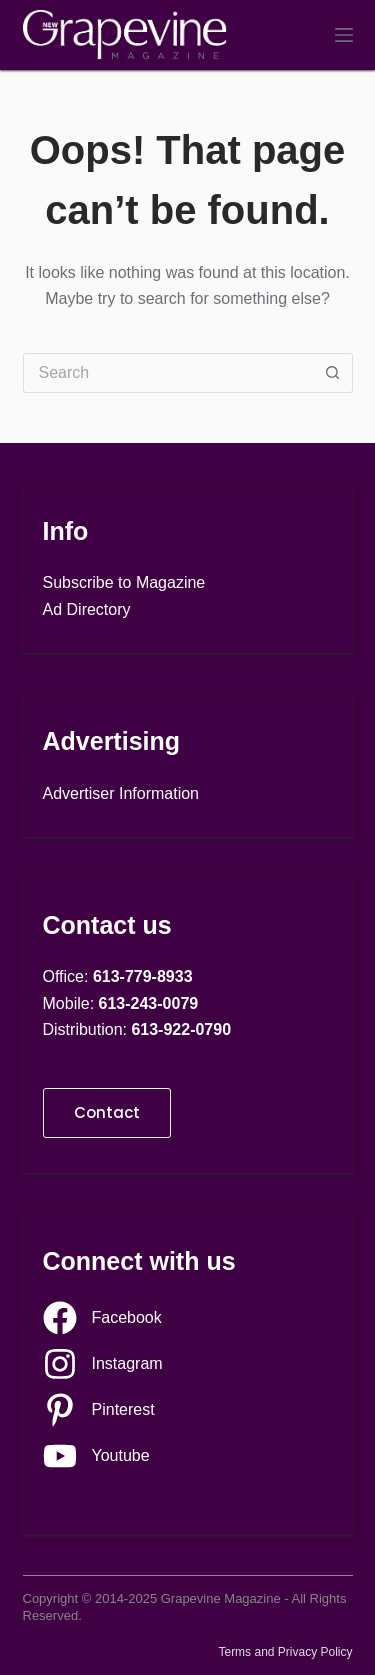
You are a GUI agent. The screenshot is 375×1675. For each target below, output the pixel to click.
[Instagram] (103, 1364)
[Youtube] (96, 1456)
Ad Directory (87, 609)
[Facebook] (102, 1318)
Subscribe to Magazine (124, 582)
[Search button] (333, 373)
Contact (107, 1112)
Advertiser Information (121, 793)
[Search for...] (168, 373)
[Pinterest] (99, 1410)
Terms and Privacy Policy (285, 1652)
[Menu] (344, 35)
